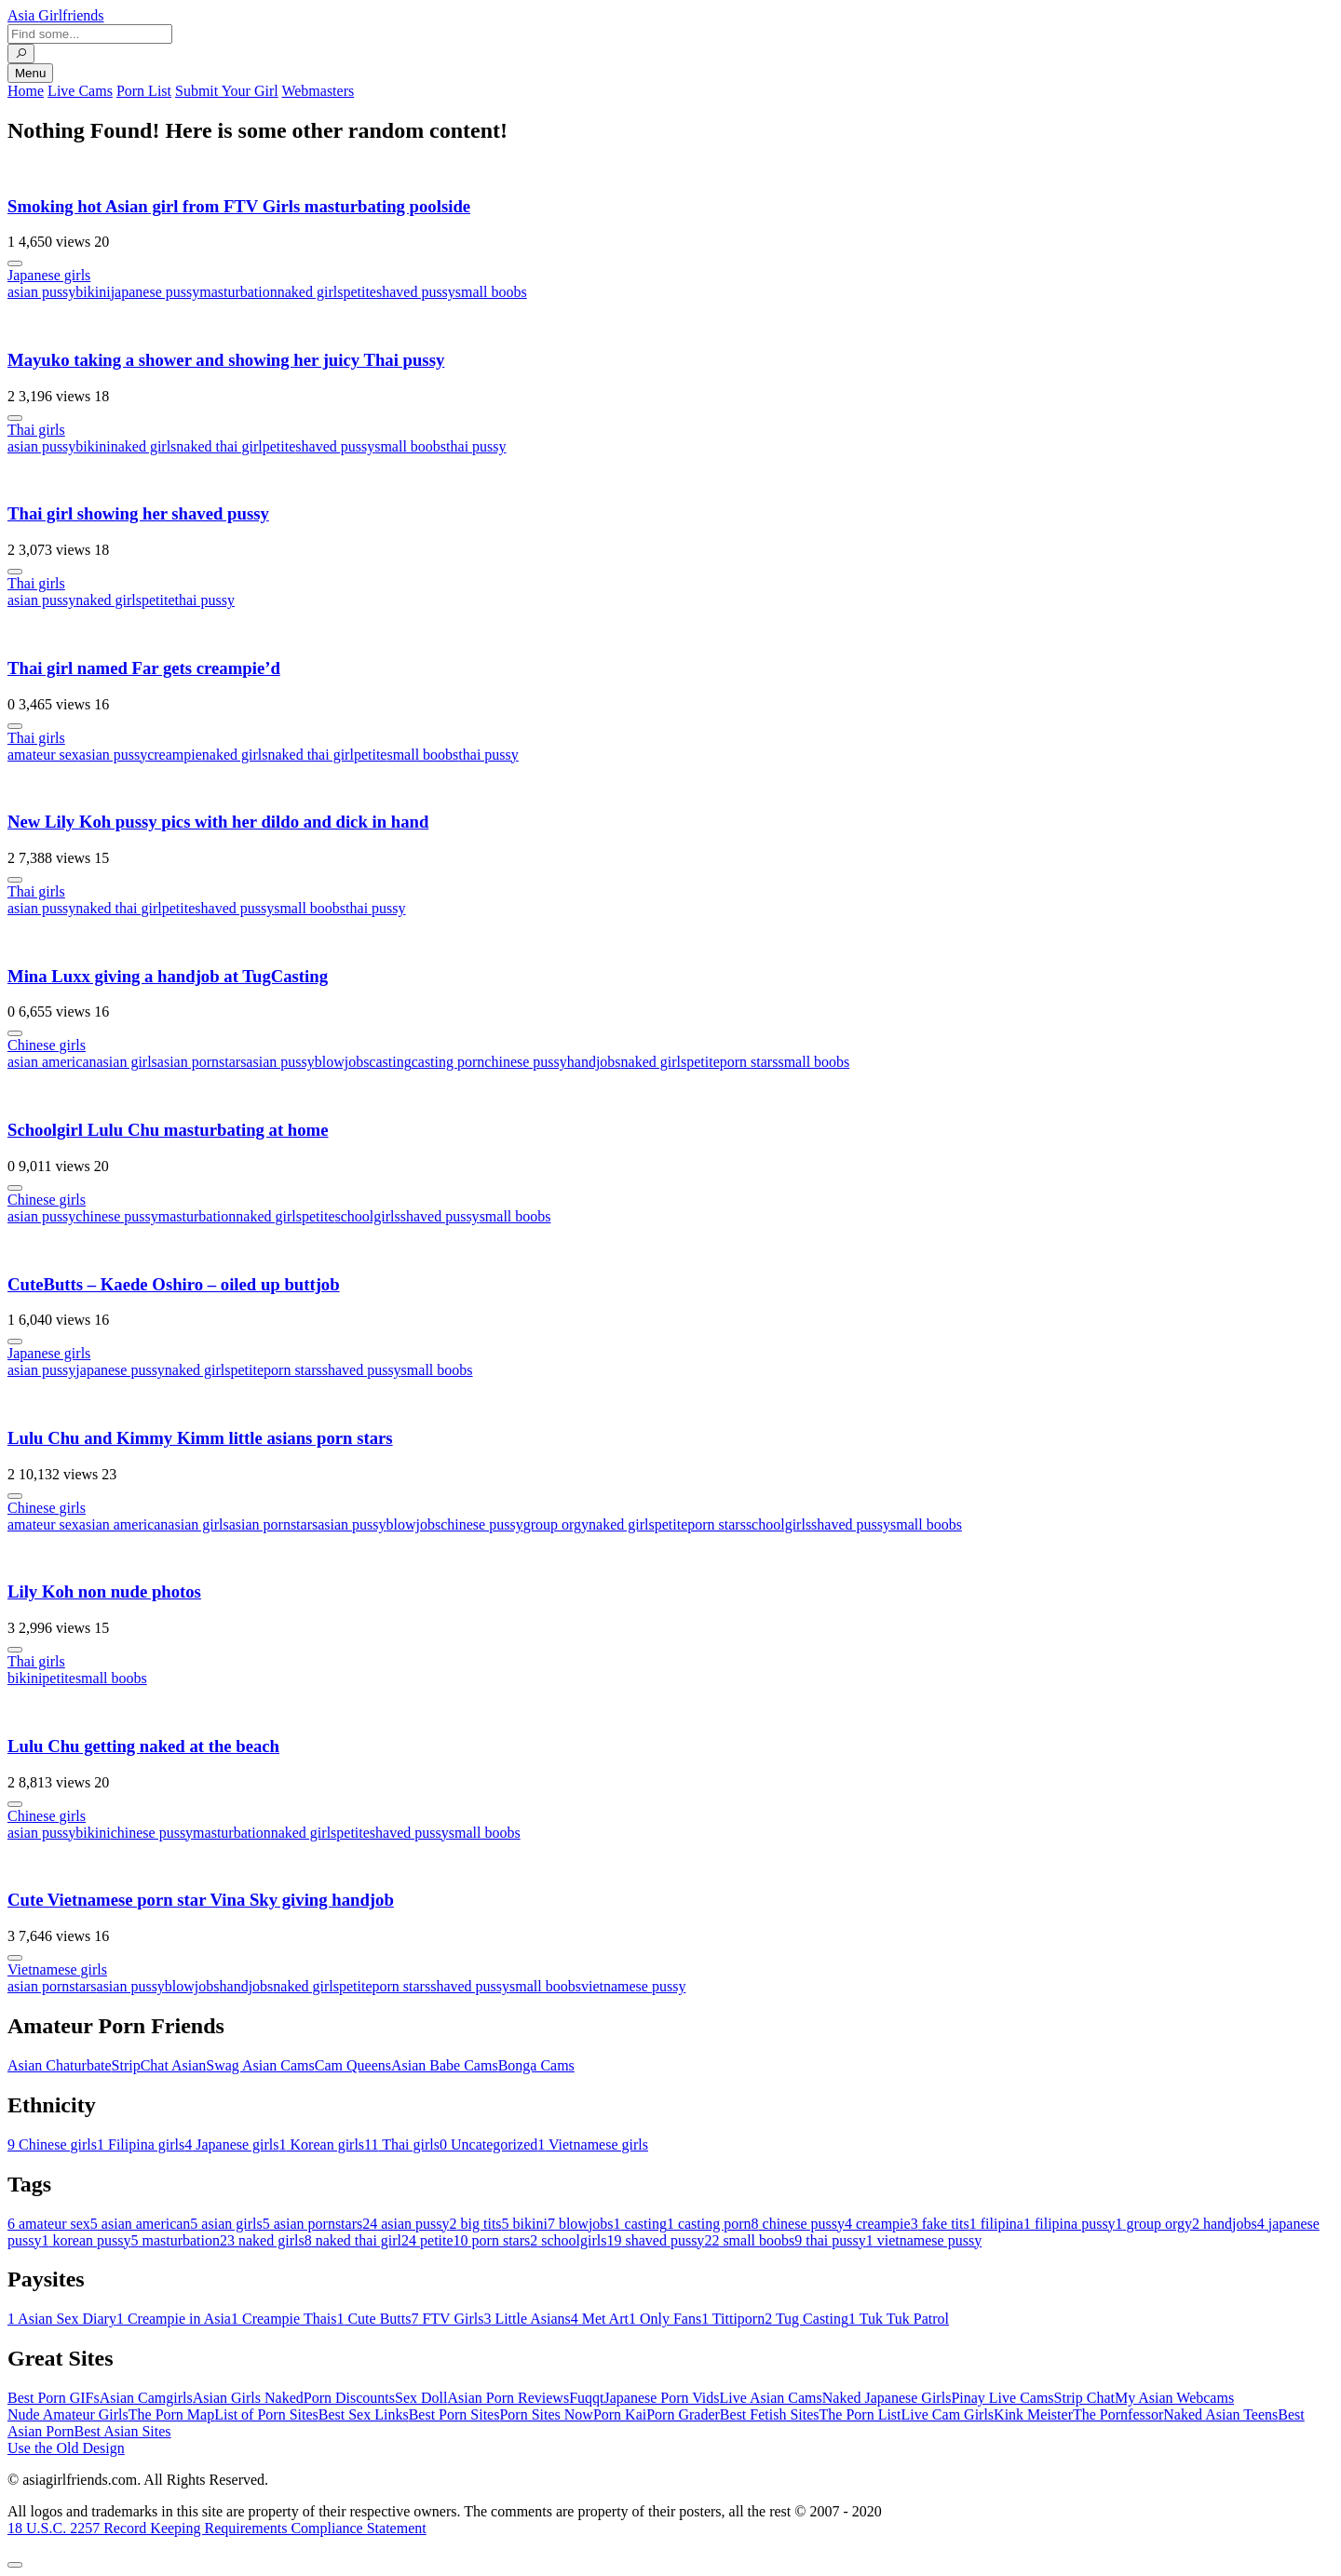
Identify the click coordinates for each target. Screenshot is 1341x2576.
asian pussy (41, 292)
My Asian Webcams (1174, 2398)
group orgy (556, 1524)
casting (390, 1062)
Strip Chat (1084, 2398)
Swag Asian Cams (260, 2065)
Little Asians (526, 2318)
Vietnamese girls (57, 1969)
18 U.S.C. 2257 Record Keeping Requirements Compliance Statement (217, 2528)
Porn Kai (619, 2414)
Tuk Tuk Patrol (898, 2318)
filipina (996, 2224)
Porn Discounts (349, 2398)
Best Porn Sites (454, 2414)
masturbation (238, 292)
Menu (30, 73)
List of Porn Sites (266, 2414)
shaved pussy (415, 292)
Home (25, 91)
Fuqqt (586, 2398)
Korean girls (322, 2144)
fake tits (940, 2224)
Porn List (143, 91)
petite (359, 292)
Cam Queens (353, 2065)
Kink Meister (1033, 2414)
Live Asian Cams (771, 2398)
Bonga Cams (536, 2065)
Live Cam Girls (948, 2414)
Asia (55, 15)
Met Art (600, 2318)
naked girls (311, 292)
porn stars (749, 1062)
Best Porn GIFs (53, 2398)
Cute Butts (373, 2318)
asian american (52, 1062)
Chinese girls (46, 1045)
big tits (476, 2224)
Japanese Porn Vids (661, 2398)
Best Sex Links (363, 2414)
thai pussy (476, 446)
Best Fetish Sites (770, 2414)
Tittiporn (733, 2318)
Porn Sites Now (545, 2414)
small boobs (491, 292)
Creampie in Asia (173, 2318)
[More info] (14, 263)
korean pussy (85, 2240)
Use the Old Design (66, 2448)
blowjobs (342, 1062)
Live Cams (80, 91)
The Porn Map (171, 2414)
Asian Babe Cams (444, 2065)
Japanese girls (48, 275)
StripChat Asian (159, 2065)
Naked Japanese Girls (887, 2398)
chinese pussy (525, 1062)
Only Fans (665, 2318)
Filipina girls (140, 2144)
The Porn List (860, 2414)
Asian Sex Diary (61, 2318)
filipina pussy (1069, 2224)
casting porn (448, 1062)
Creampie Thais (283, 2318)
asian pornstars (202, 1062)
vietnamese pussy (633, 1986)
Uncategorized (488, 2144)
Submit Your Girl (226, 91)
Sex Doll (421, 2398)
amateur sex (43, 754)
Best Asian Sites (122, 2431)
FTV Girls (447, 2318)
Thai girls (36, 430)
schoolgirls (367, 1216)
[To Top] (14, 2565)
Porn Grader (683, 2414)
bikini (92, 292)
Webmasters (317, 91)
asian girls (127, 1062)
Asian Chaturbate (59, 2065)
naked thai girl (219, 446)
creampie (174, 754)
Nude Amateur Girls (68, 2414)
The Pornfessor (1118, 2414)
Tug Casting (806, 2318)
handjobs (594, 1062)
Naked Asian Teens (1220, 2414)
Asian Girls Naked (248, 2398)
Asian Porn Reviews (508, 2398)
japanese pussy (155, 292)
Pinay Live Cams (1002, 2398)
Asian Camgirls (146, 2398)
